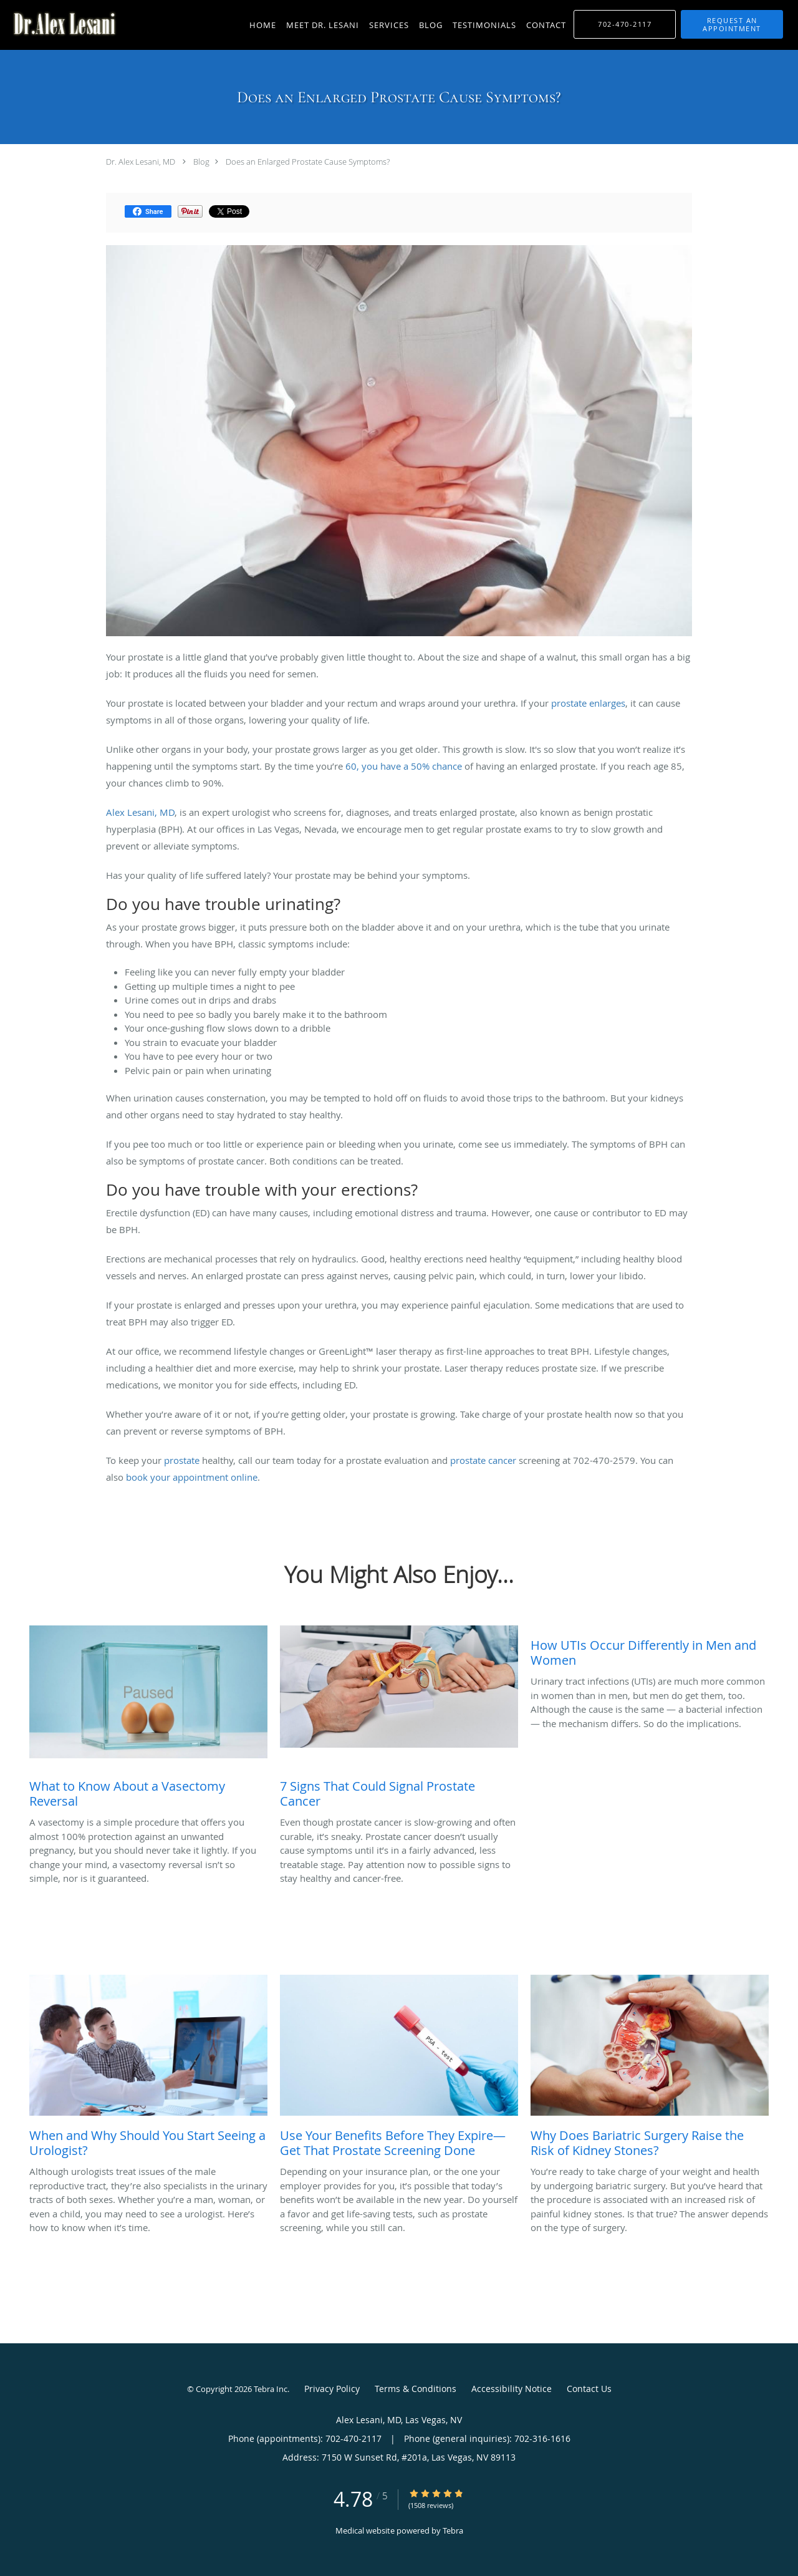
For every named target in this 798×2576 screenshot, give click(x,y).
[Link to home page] (61, 23)
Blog (201, 161)
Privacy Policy (332, 2388)
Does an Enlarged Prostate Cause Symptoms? (308, 161)
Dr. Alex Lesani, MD (140, 161)
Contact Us (589, 2388)
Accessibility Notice (511, 2388)
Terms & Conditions (415, 2388)
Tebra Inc (270, 2388)
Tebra (453, 2530)
